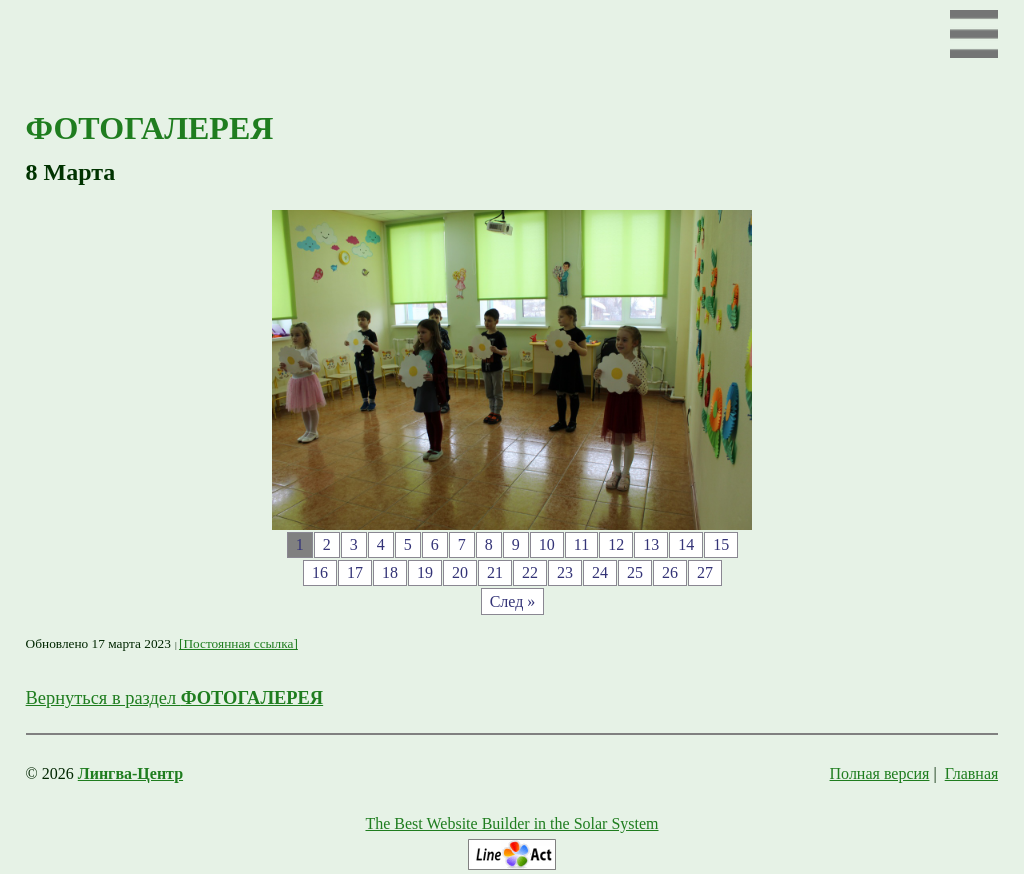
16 (320, 572)
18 (390, 572)
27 (705, 572)
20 (460, 572)
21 (495, 572)
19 (425, 572)
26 (670, 572)
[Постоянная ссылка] (238, 643)
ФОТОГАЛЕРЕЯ (150, 128)
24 (600, 572)
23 (565, 572)
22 (530, 572)
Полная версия (880, 773)
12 (616, 544)
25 (635, 572)
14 (686, 544)
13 (651, 544)
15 (721, 544)
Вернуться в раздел (175, 698)
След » (513, 601)
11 (581, 544)
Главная (972, 773)
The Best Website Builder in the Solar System (511, 823)
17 (355, 572)
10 (547, 544)
